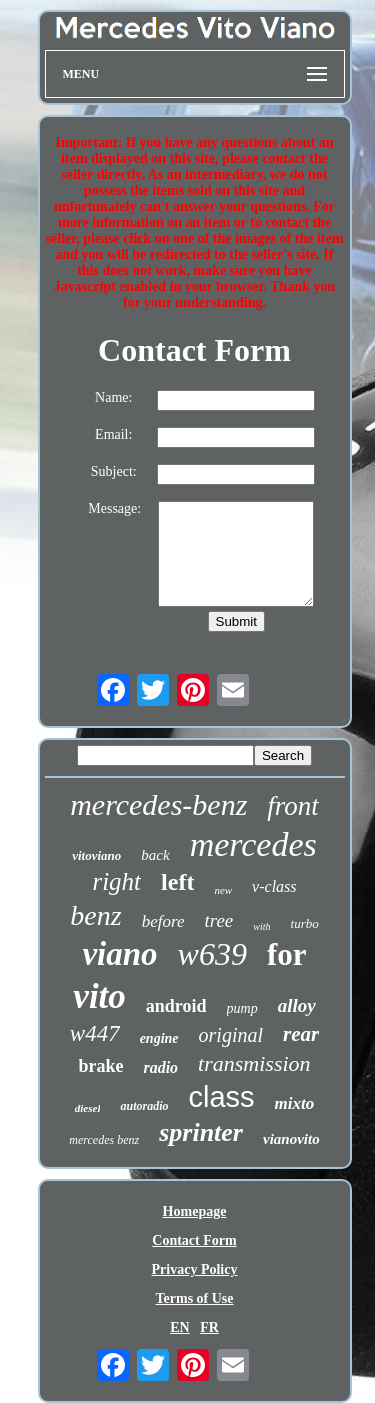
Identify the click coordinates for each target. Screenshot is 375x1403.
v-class (274, 886)
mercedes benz (104, 1140)
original (231, 1035)
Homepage (195, 1211)
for (287, 954)
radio (160, 1067)
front (293, 806)
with (261, 926)
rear (301, 1034)
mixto (295, 1103)
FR (209, 1327)
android (176, 1006)
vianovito (291, 1139)
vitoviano (96, 855)
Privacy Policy (195, 1269)
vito (99, 996)
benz (95, 915)
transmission (254, 1063)
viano (119, 954)
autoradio (144, 1106)
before (163, 921)
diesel (88, 1108)
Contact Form (194, 1240)
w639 (212, 954)
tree (218, 920)
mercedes (253, 844)
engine (159, 1038)
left (177, 882)
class (221, 1097)
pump (242, 1008)
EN (179, 1327)
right (116, 881)
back (155, 855)
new (223, 890)
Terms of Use (194, 1298)
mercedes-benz (158, 804)
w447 (95, 1033)
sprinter (201, 1132)
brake (100, 1066)
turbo (305, 923)
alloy (297, 1005)
